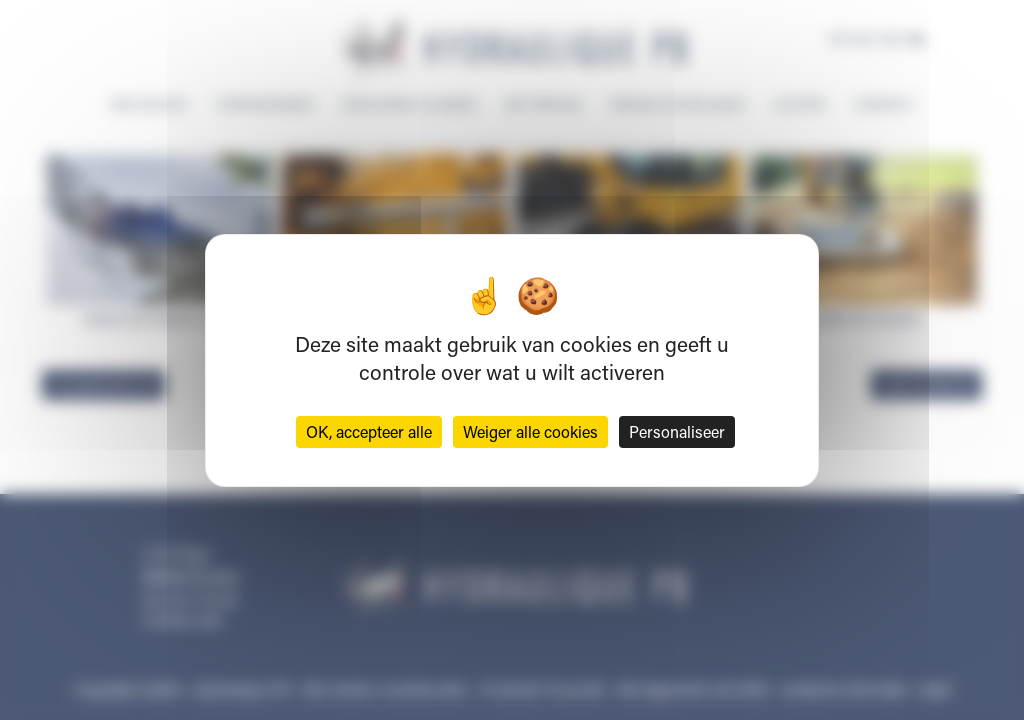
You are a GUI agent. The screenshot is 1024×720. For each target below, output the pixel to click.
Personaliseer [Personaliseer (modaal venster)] (677, 431)
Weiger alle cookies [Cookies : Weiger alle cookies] (530, 431)
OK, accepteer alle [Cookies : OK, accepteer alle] (369, 431)
